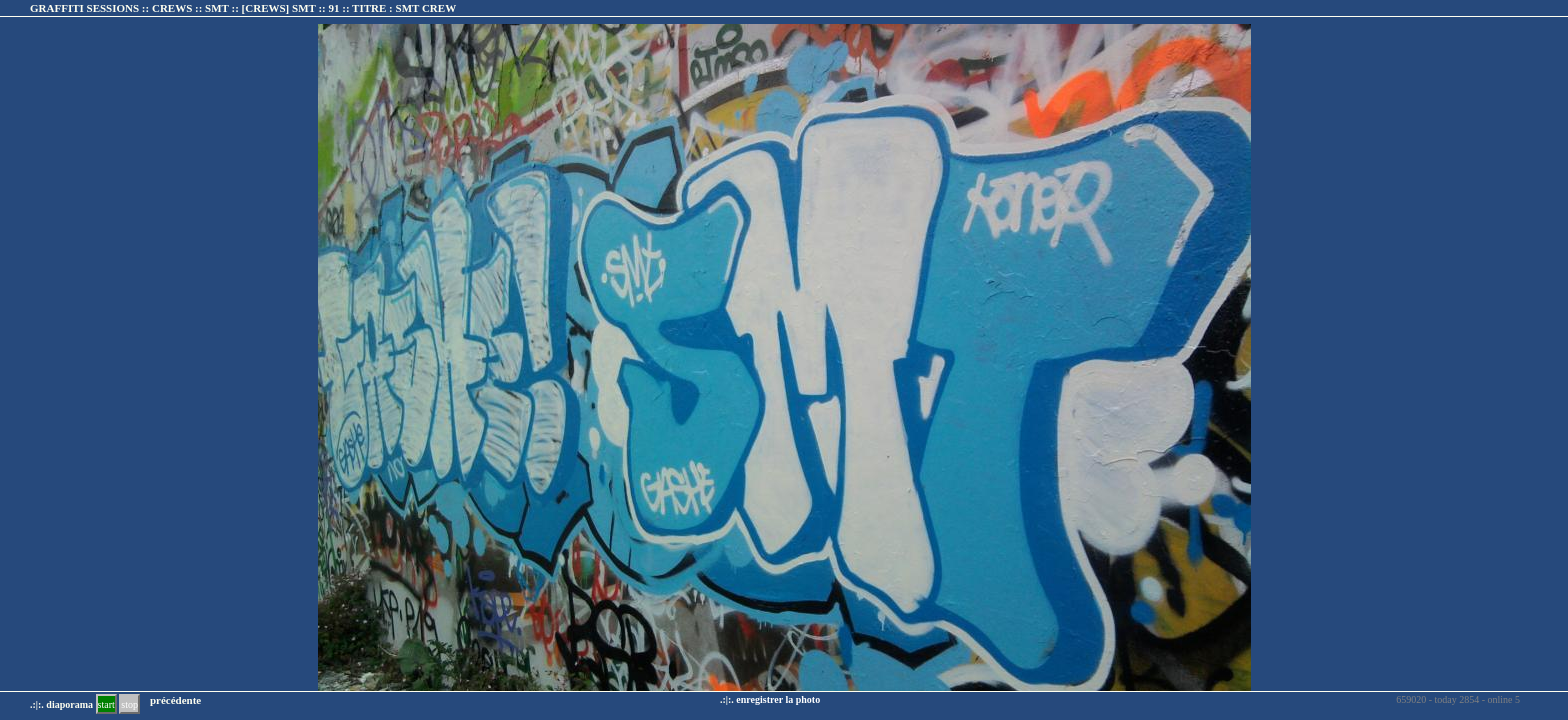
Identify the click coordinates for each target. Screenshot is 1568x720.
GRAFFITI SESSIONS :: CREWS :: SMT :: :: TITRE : (243, 8)
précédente (175, 700)
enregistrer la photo (778, 699)
